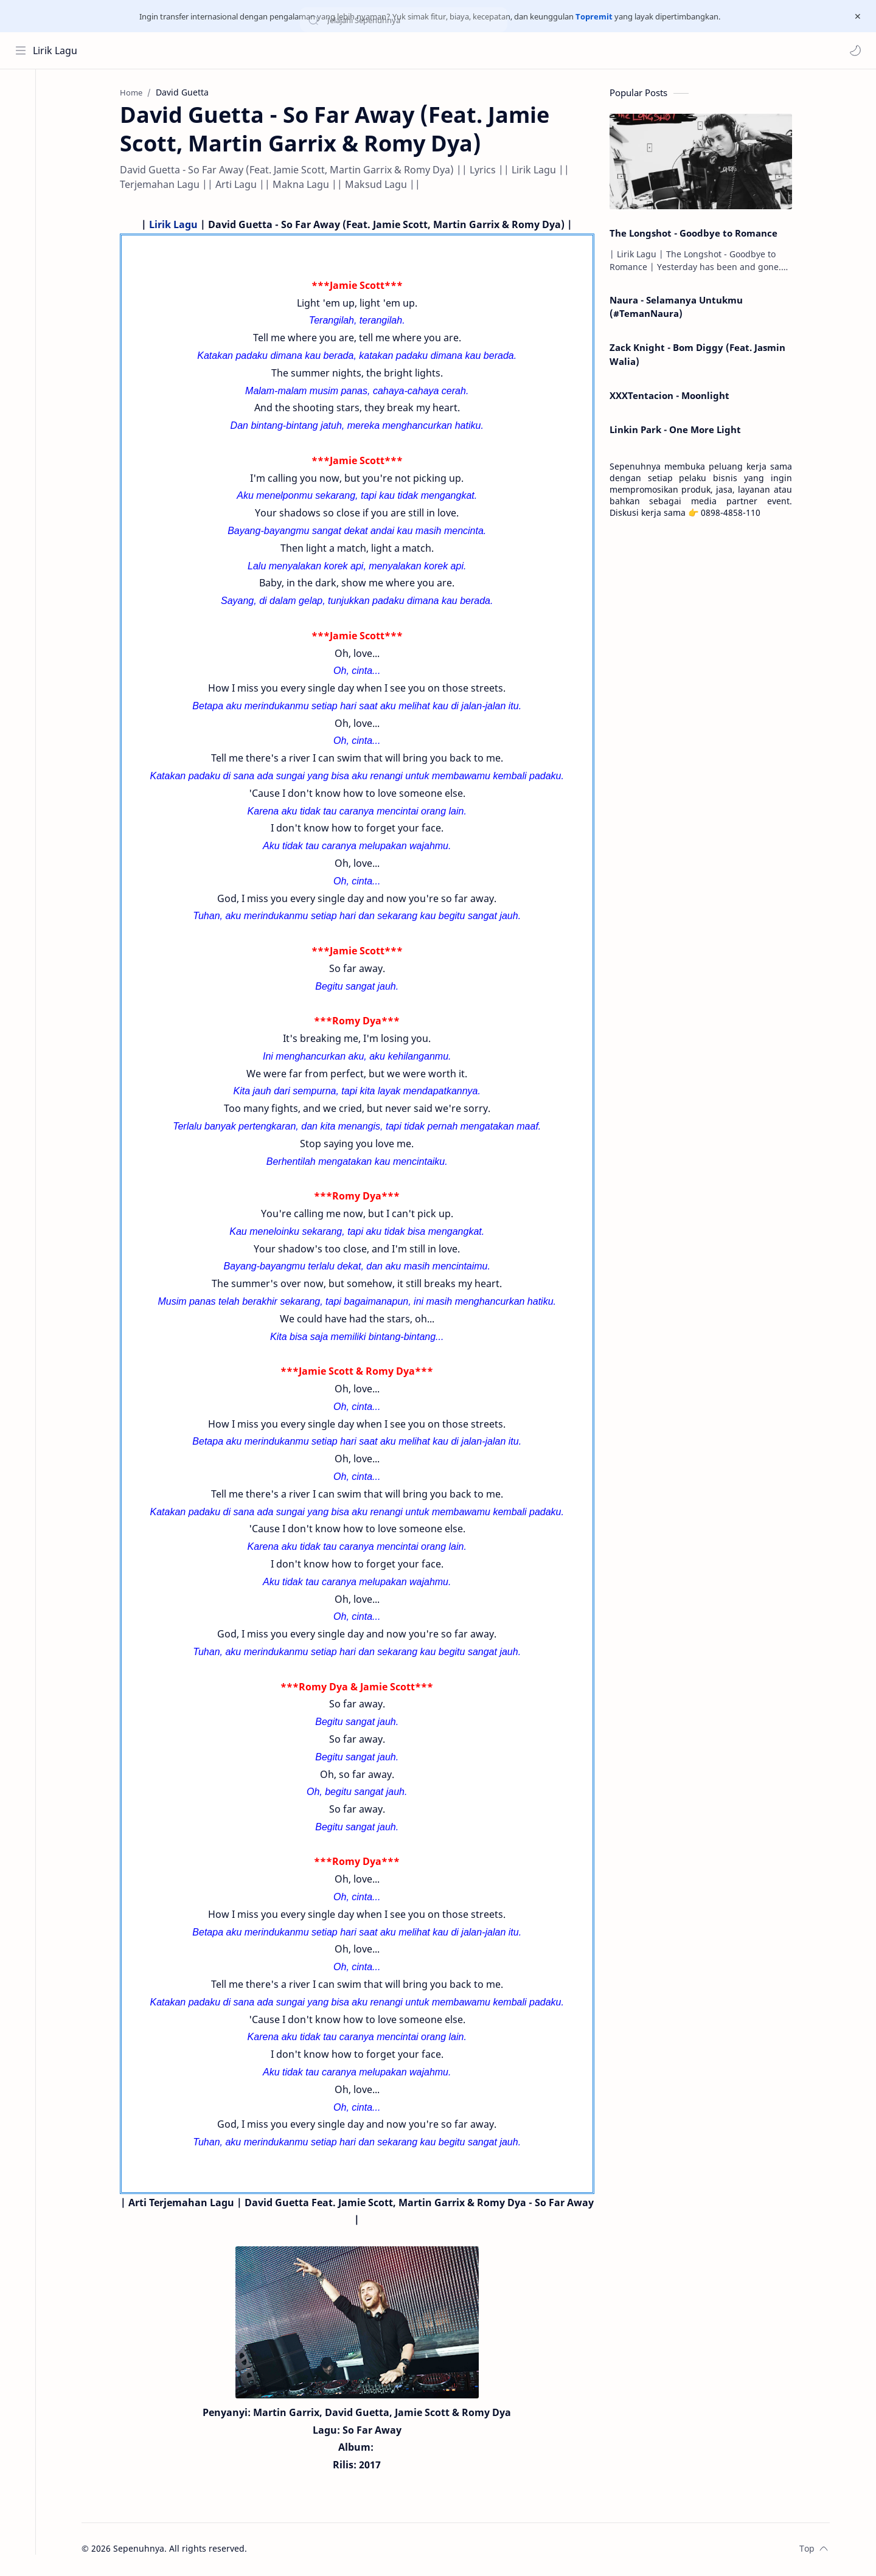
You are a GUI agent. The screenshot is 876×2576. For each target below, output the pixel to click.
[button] (855, 50)
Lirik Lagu (55, 50)
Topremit (594, 16)
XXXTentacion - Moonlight (674, 397)
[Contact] (21, 142)
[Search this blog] (252, 50)
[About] (21, 118)
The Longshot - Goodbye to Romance (698, 234)
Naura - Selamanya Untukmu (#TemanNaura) (681, 308)
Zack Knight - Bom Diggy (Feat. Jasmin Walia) (702, 355)
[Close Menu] (857, 16)
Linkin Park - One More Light (680, 431)
